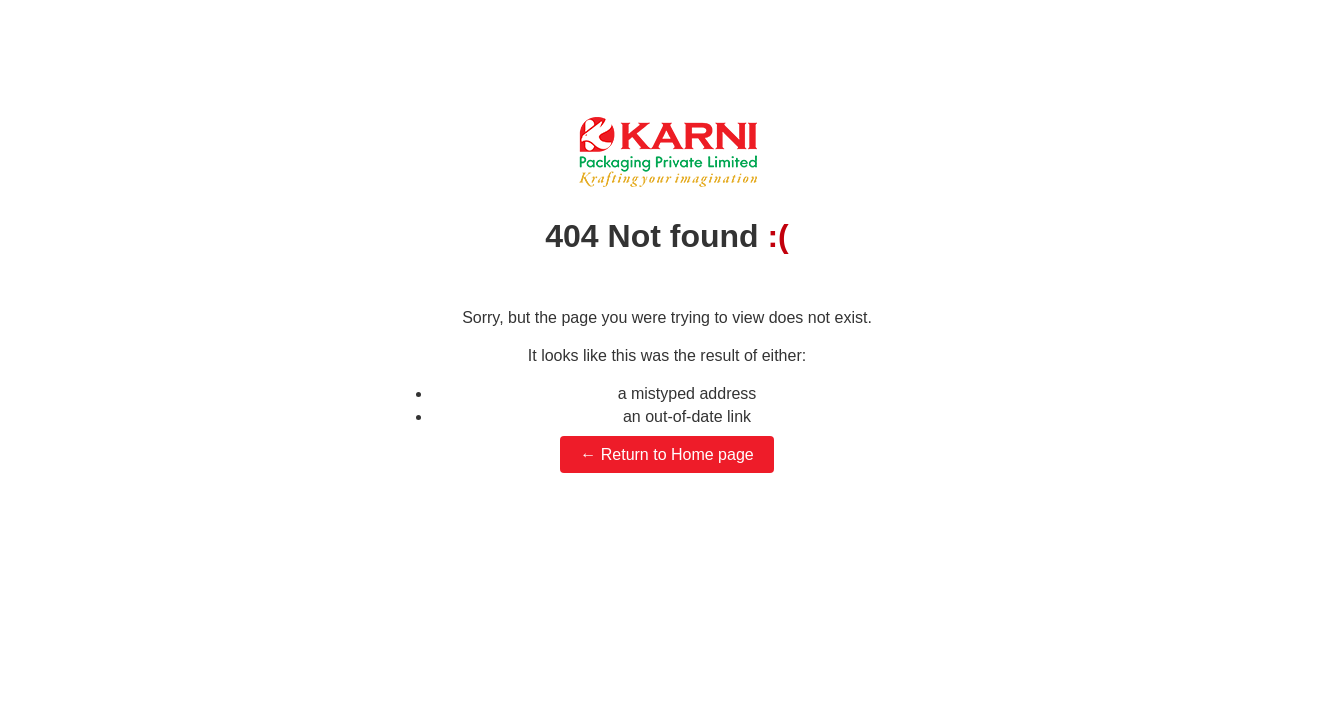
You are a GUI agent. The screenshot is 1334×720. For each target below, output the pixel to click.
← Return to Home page (666, 454)
